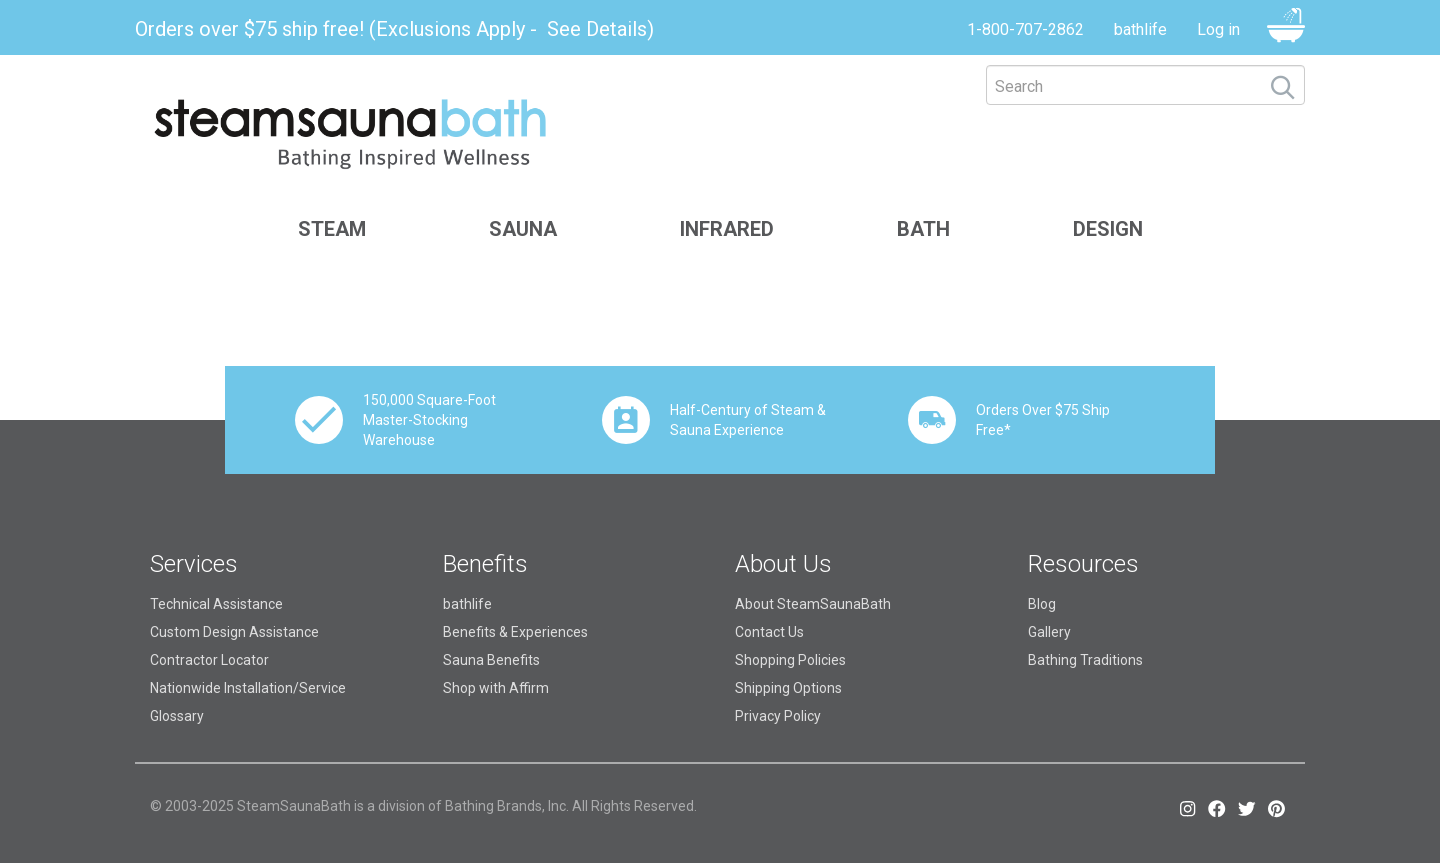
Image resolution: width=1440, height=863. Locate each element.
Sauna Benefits (491, 660)
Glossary (177, 716)
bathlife (1140, 29)
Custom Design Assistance (234, 632)
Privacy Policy (778, 716)
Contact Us (769, 632)
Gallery (1049, 632)
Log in (1218, 29)
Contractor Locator (209, 660)
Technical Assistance (216, 604)
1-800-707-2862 (1025, 29)
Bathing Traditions (1085, 660)
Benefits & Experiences (515, 632)
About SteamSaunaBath (813, 604)
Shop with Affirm (496, 688)
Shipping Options (788, 688)
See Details (597, 29)
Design (1108, 229)
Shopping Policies (790, 660)
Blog (1042, 604)
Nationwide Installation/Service (248, 688)
